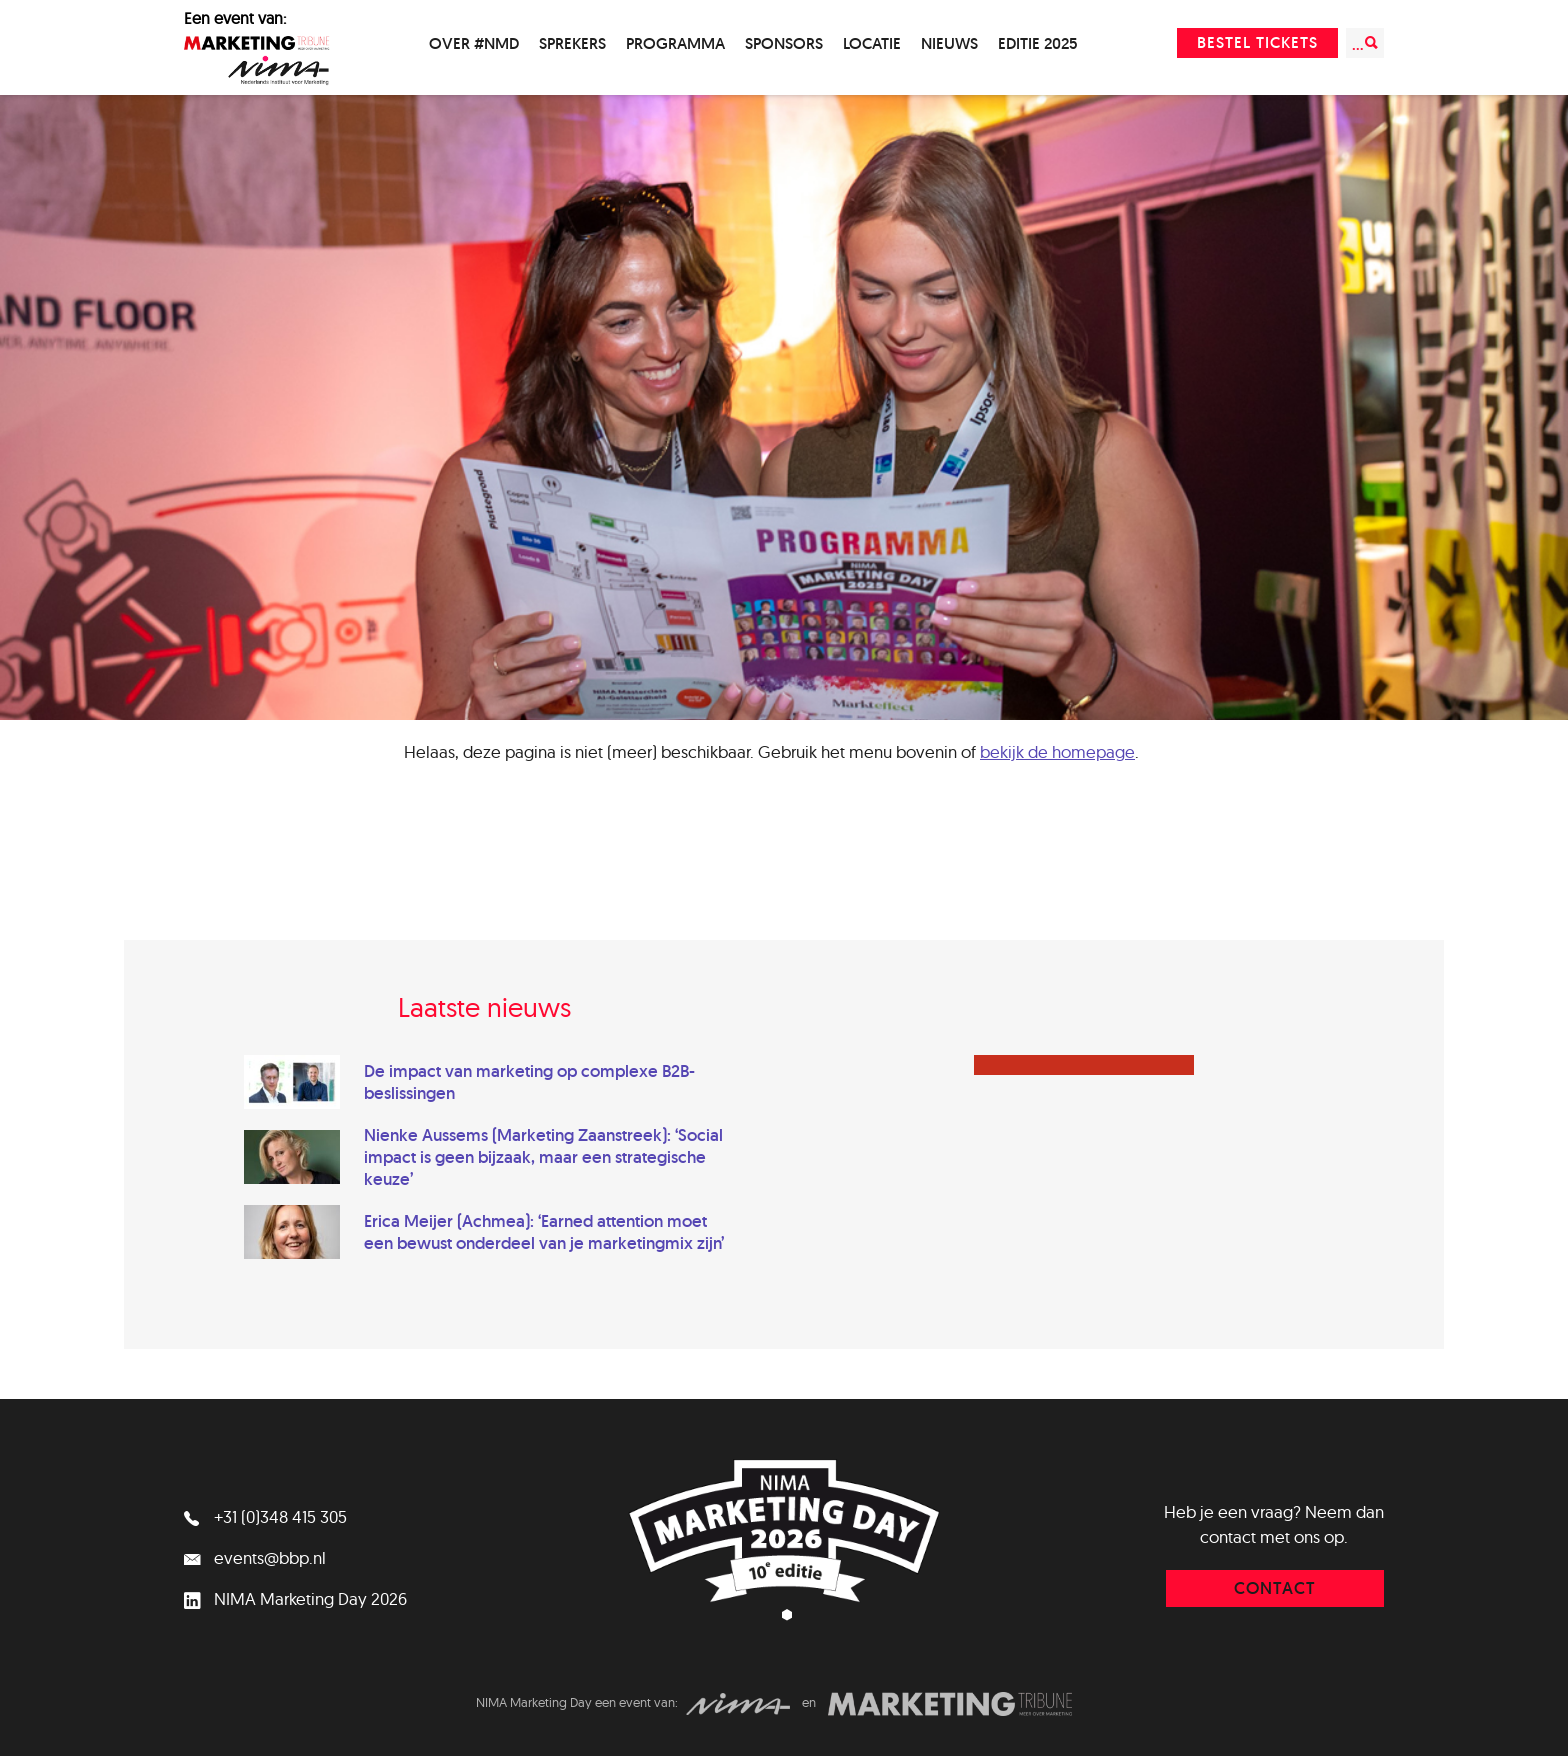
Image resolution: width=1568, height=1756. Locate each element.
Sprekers (572, 43)
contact (1275, 1588)
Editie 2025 (1038, 43)
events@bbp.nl (255, 1557)
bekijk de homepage (1057, 751)
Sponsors (784, 43)
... (1365, 43)
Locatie (872, 43)
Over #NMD (474, 43)
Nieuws (949, 43)
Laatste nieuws (484, 1007)
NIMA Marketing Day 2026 (295, 1598)
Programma (675, 43)
